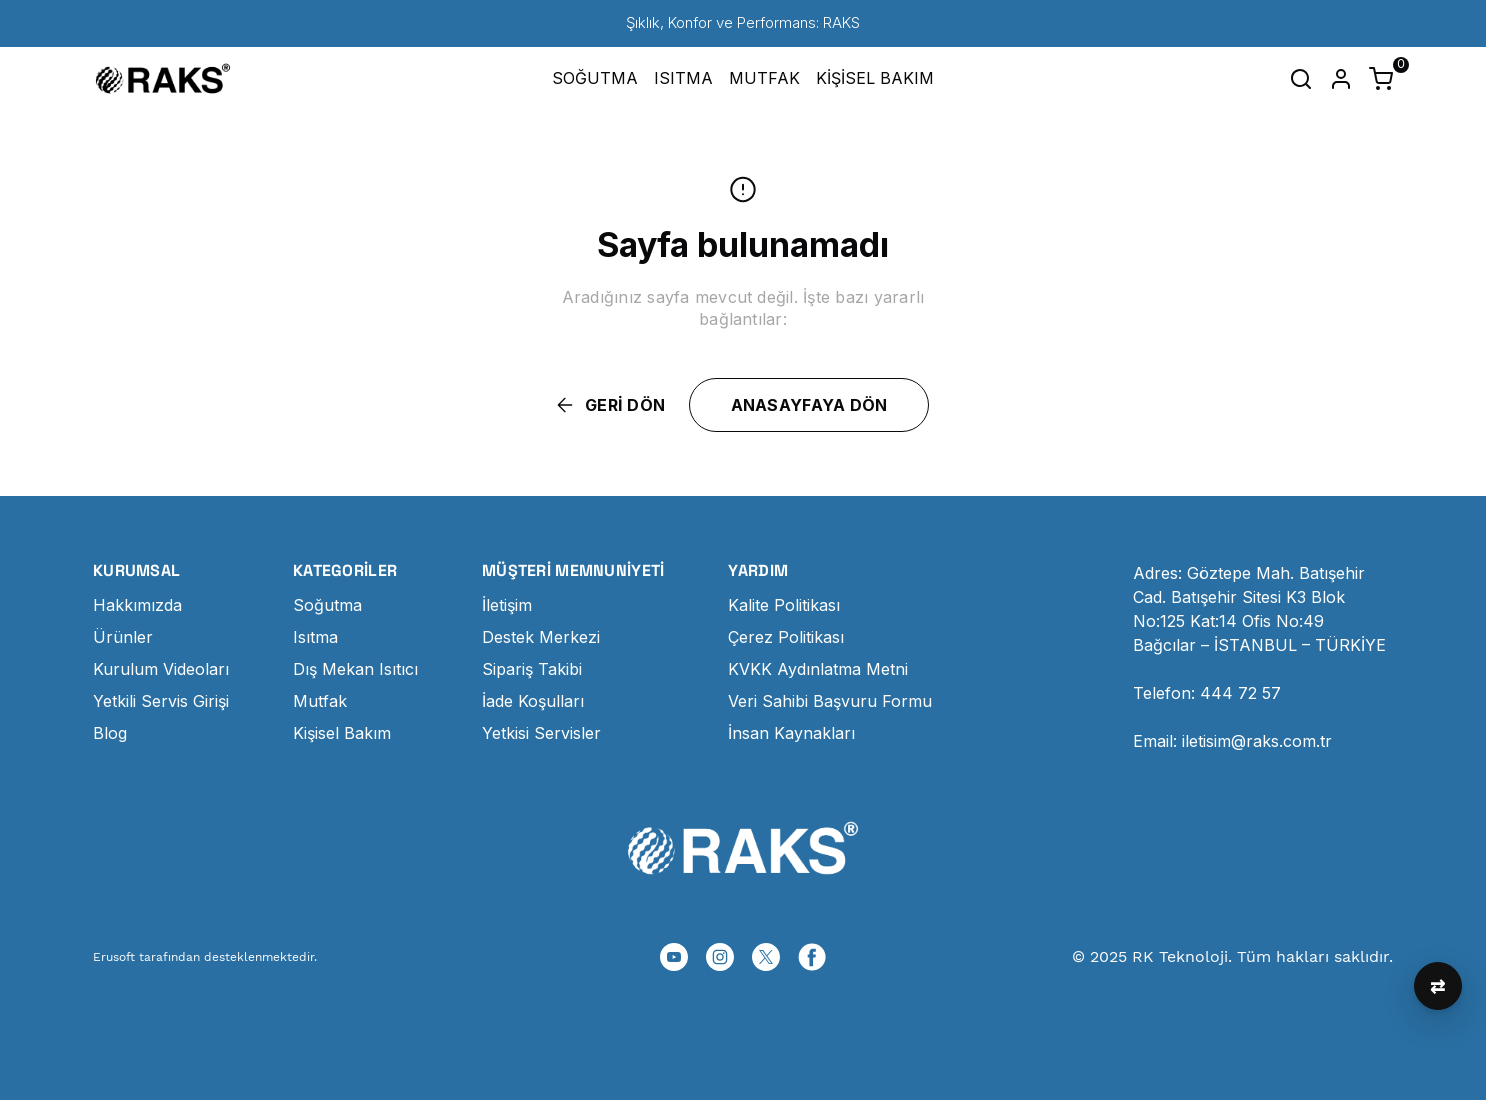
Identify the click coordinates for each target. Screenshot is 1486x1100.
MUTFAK (764, 78)
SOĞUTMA (595, 78)
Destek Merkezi (541, 637)
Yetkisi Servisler (541, 733)
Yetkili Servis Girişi (161, 701)
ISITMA (683, 78)
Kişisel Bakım (342, 733)
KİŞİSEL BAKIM (875, 78)
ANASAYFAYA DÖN (809, 405)
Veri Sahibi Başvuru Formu (830, 701)
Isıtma (315, 637)
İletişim (507, 605)
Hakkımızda (137, 605)
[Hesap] (1341, 79)
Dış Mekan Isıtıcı (355, 669)
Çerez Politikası (786, 637)
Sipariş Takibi (532, 669)
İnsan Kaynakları (791, 733)
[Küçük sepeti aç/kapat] (1381, 79)
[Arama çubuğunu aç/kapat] (1301, 79)
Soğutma (327, 605)
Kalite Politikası (784, 605)
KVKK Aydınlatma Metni (818, 669)
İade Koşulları (533, 701)
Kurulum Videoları (161, 669)
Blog (110, 733)
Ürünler (123, 637)
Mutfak (320, 701)
